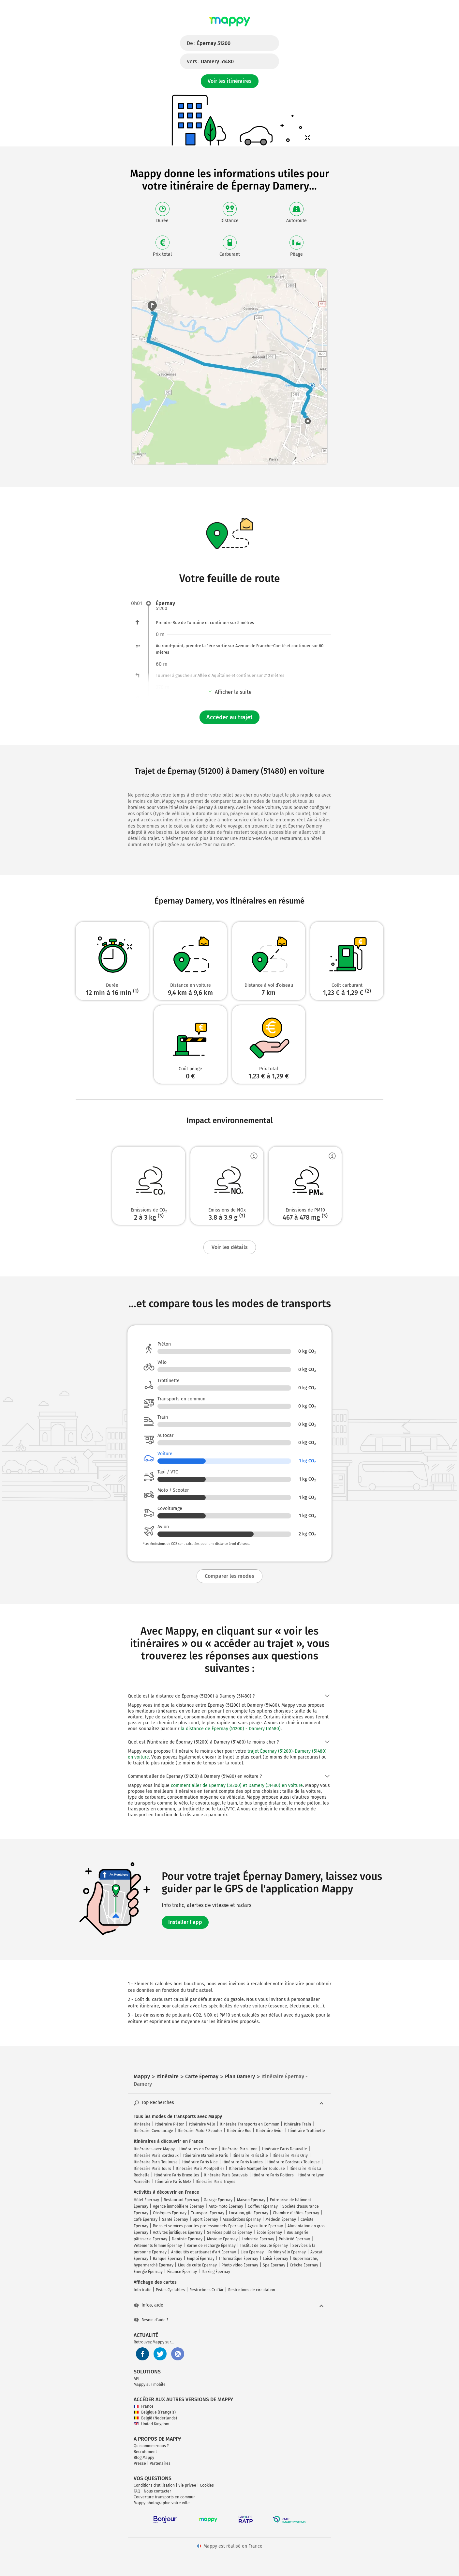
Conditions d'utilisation (154, 2485)
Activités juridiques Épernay (177, 2232)
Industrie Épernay (258, 2239)
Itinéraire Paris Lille (250, 2155)
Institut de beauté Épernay (264, 2245)
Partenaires (160, 2463)
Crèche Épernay (304, 2265)
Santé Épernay (175, 2219)
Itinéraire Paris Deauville (284, 2149)
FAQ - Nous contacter (152, 2491)
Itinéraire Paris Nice (200, 2162)
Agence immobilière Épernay (178, 2206)
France (144, 2406)
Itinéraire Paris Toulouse (156, 2162)
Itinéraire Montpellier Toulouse (257, 2168)
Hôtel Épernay (146, 2200)
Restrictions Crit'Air (206, 2290)
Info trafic (142, 2290)
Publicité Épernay (294, 2239)
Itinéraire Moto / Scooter (200, 2130)
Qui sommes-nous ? (151, 2446)
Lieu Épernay (252, 2252)
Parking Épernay (215, 2271)
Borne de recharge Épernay (211, 2245)
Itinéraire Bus (239, 2130)
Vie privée (187, 2485)
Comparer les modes (229, 1576)
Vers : (210, 61)
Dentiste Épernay (187, 2239)
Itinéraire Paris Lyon (240, 2149)
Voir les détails (230, 1247)
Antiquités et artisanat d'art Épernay (203, 2252)
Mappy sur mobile (150, 2384)
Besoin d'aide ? (151, 2320)
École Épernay (269, 2232)
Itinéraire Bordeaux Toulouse (293, 2162)
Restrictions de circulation (251, 2290)
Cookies (207, 2485)
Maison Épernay (251, 2200)
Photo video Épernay (239, 2265)
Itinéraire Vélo (202, 2124)
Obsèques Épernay (169, 2213)
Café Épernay (145, 2219)
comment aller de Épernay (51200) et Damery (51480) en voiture (237, 1785)
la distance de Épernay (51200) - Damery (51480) (231, 1728)
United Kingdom (151, 2424)
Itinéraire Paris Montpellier (200, 2168)
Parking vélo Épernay (287, 2252)
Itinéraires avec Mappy (154, 2149)
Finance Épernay (182, 2271)
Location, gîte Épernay (248, 2213)
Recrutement (145, 2451)
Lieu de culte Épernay (197, 2265)
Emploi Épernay (201, 2258)
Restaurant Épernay (181, 2200)
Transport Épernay (207, 2213)
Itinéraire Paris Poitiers (273, 2175)
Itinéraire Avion (270, 2130)
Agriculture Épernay (265, 2226)
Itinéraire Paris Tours (152, 2168)
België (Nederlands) (155, 2418)
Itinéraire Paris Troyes (215, 2181)
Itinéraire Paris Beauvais (226, 2175)
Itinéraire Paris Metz (173, 2181)
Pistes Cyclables (170, 2290)
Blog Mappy (144, 2457)
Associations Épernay (242, 2219)
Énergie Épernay (148, 2271)
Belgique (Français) (155, 2412)
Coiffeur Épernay (263, 2206)
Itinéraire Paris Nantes (242, 2162)
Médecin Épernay (280, 2219)
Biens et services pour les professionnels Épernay (198, 2226)
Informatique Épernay (238, 2258)
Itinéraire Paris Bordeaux (156, 2155)
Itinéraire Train (297, 2124)
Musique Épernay (222, 2239)
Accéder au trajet (229, 717)
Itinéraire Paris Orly (290, 2155)
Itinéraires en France (198, 2149)
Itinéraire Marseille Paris (205, 2155)
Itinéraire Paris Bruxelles (176, 2175)
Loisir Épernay (275, 2258)
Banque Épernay (167, 2258)
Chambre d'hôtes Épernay (296, 2213)
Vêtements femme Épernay (158, 2245)
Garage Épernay (218, 2200)
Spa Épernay (274, 2265)
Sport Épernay (205, 2219)
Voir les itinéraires (230, 81)
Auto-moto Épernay (226, 2206)
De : (208, 43)
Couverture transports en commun (165, 2497)
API (137, 2378)
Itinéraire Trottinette (306, 2130)
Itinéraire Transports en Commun (249, 2124)
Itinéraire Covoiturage (153, 2130)
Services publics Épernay (229, 2232)
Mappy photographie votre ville (162, 2503)
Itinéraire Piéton (170, 2124)
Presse (140, 2463)
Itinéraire (142, 2124)
